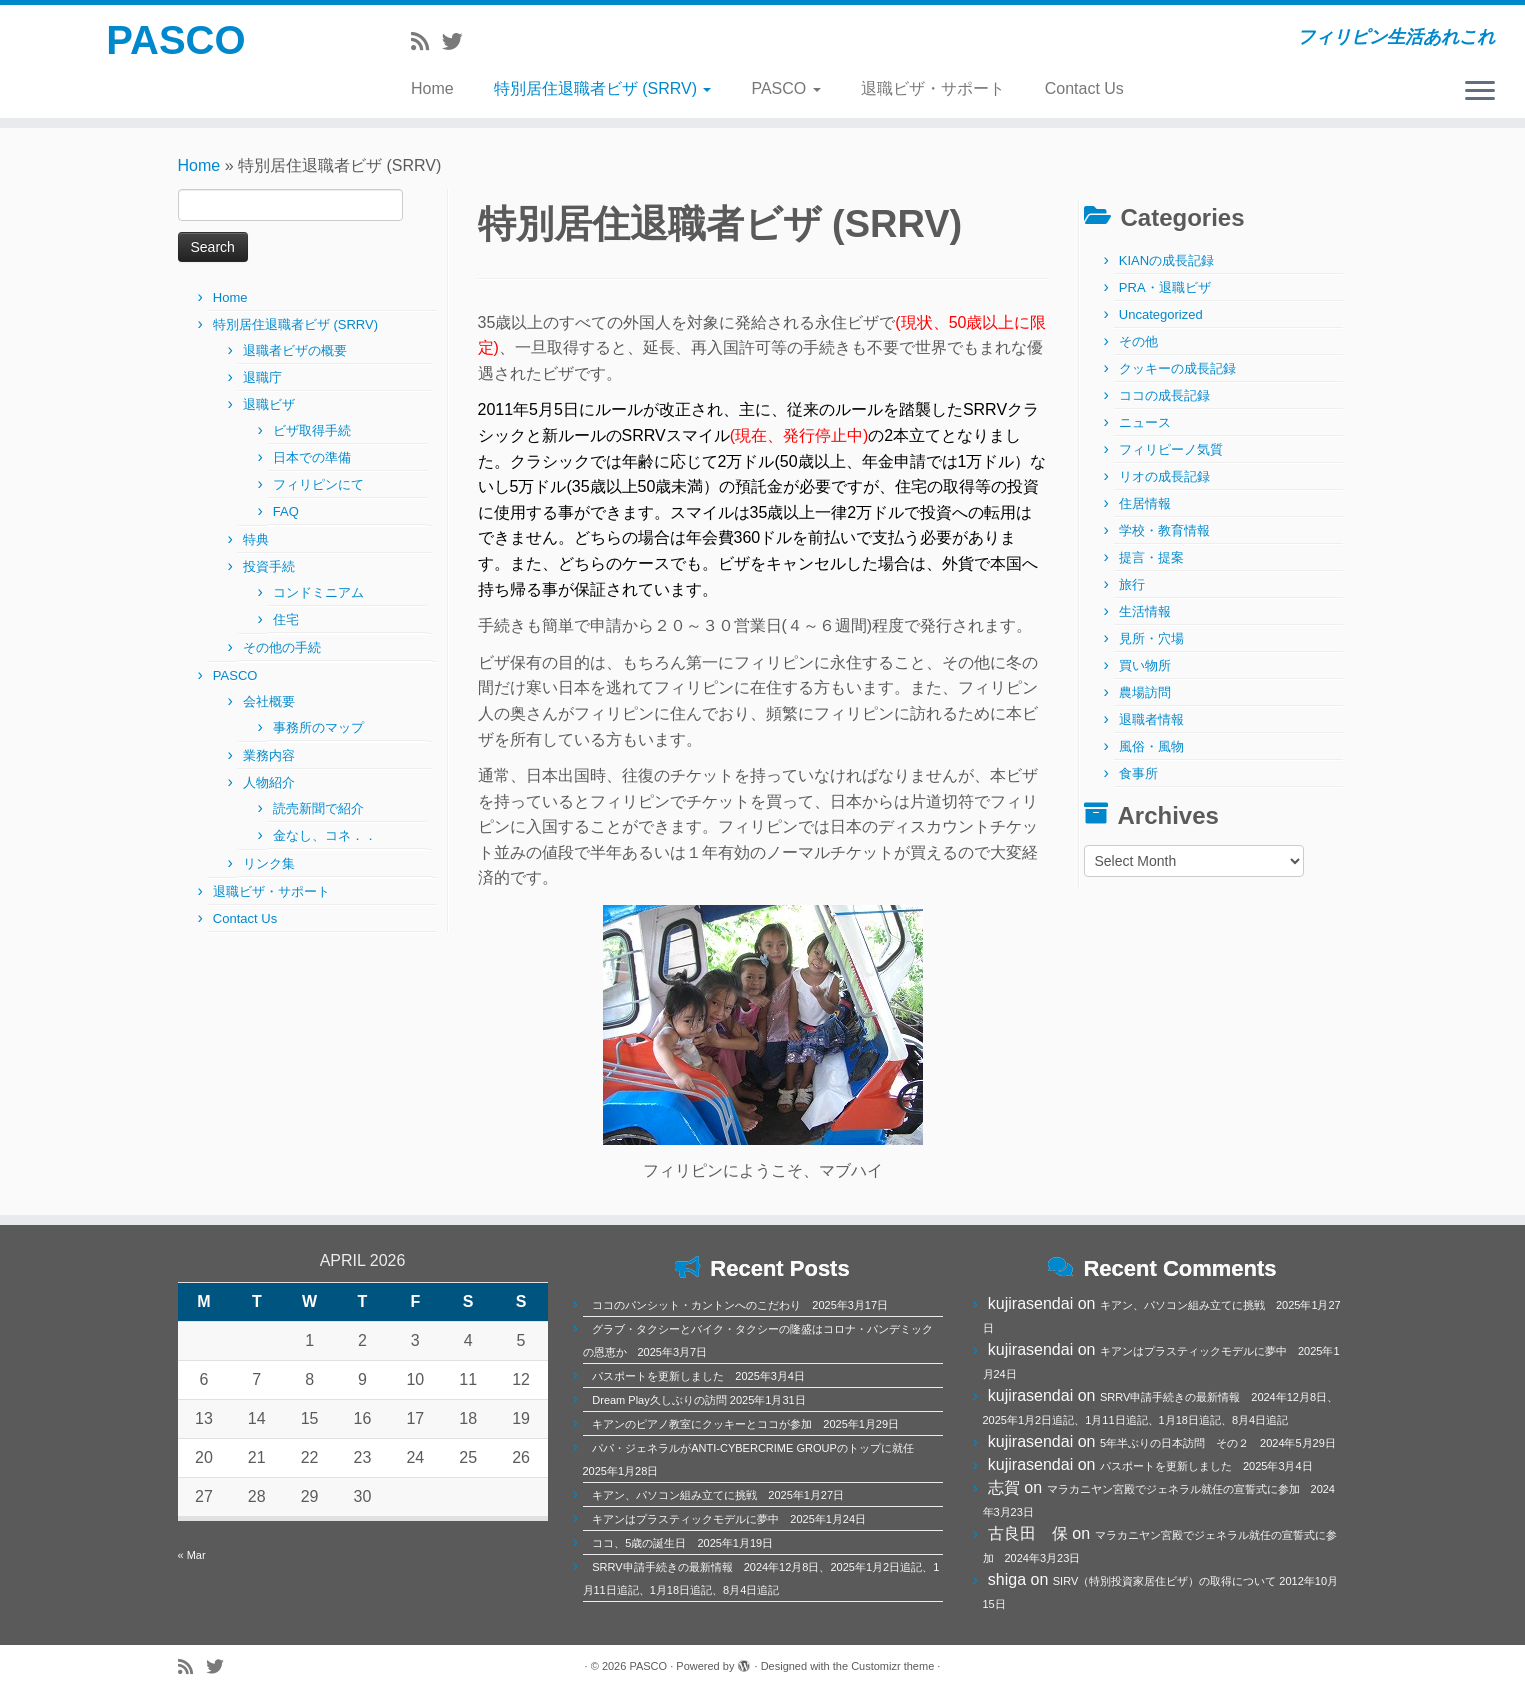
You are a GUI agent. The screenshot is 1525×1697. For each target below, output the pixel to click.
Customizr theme (892, 1666)
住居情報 (1145, 503)
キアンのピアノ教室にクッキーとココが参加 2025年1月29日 (745, 1424)
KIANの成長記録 (1166, 260)
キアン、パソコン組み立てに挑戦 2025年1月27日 (718, 1495)
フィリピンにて (318, 484)
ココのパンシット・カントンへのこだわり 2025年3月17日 (740, 1305)
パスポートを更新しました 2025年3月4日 (698, 1376)
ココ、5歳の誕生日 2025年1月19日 (682, 1543)
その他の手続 (282, 647)
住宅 (286, 619)
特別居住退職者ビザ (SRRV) (603, 88)
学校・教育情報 (1164, 530)
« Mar (192, 1555)
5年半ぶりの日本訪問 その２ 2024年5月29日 (1218, 1443)
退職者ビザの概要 (295, 350)
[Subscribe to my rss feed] (426, 41)
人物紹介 (269, 782)
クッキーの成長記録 (1177, 368)
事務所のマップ (318, 727)
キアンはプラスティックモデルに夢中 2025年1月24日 (729, 1519)
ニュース (1145, 422)
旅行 (1132, 584)
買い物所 (1145, 665)
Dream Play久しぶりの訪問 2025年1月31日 (698, 1400)
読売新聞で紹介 (318, 808)
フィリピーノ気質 (1171, 449)
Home (432, 88)
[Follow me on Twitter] (459, 41)
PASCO (175, 40)
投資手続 (269, 566)
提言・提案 (1151, 557)
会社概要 (269, 701)
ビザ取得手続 (312, 430)
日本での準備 (312, 457)
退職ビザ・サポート (933, 88)
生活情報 (1145, 611)
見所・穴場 (1151, 638)
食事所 (1138, 773)
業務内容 (269, 755)
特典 (256, 539)
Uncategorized (1161, 314)
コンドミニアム (318, 592)
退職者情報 (1151, 719)
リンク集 (269, 863)
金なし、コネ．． (325, 835)
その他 (1138, 341)
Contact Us (1084, 88)
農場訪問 (1145, 692)
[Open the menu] (1480, 92)
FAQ (286, 511)
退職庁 (262, 377)
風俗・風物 (1151, 746)
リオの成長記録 (1164, 476)
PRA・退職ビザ (1165, 287)
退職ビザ (269, 404)
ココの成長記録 (1164, 395)
